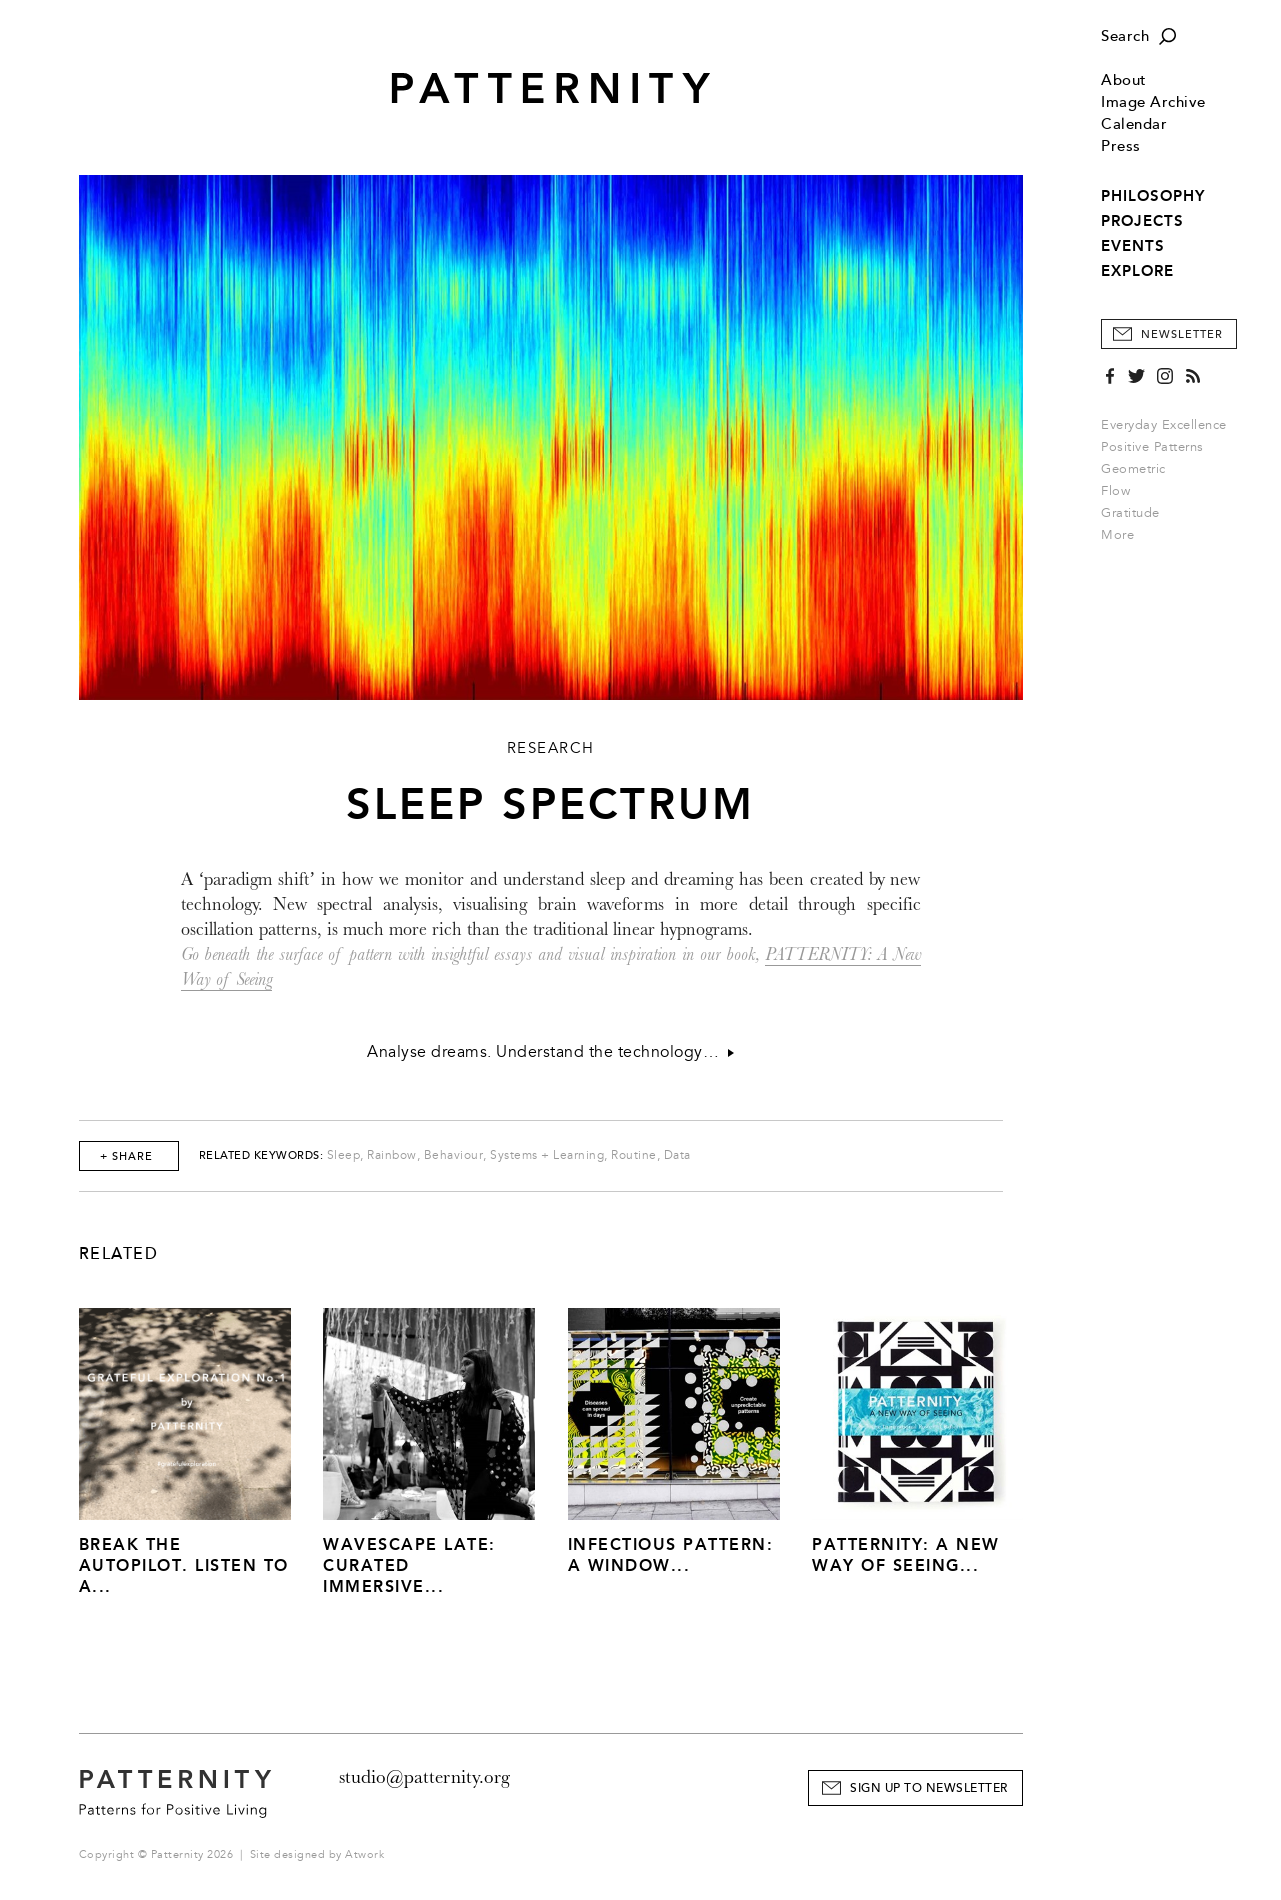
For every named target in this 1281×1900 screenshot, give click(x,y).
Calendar (1134, 124)
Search (1125, 36)
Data (677, 1155)
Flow (1115, 491)
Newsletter (1182, 334)
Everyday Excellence (1164, 425)
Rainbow (392, 1155)
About (1124, 80)
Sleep (344, 1155)
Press (1121, 146)
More (1124, 535)
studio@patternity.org (424, 1777)
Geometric (1133, 469)
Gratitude (1130, 513)
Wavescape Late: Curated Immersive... (409, 1565)
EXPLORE (1137, 271)
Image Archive (1153, 102)
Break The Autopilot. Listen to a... (184, 1565)
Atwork (364, 1854)
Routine (634, 1155)
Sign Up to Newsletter (929, 1788)
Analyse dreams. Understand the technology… (550, 1052)
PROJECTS (1142, 221)
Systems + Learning (547, 1155)
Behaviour (454, 1155)
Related (119, 1254)
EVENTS (1133, 246)
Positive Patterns (1152, 447)
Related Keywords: (261, 1155)
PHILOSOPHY (1153, 196)
